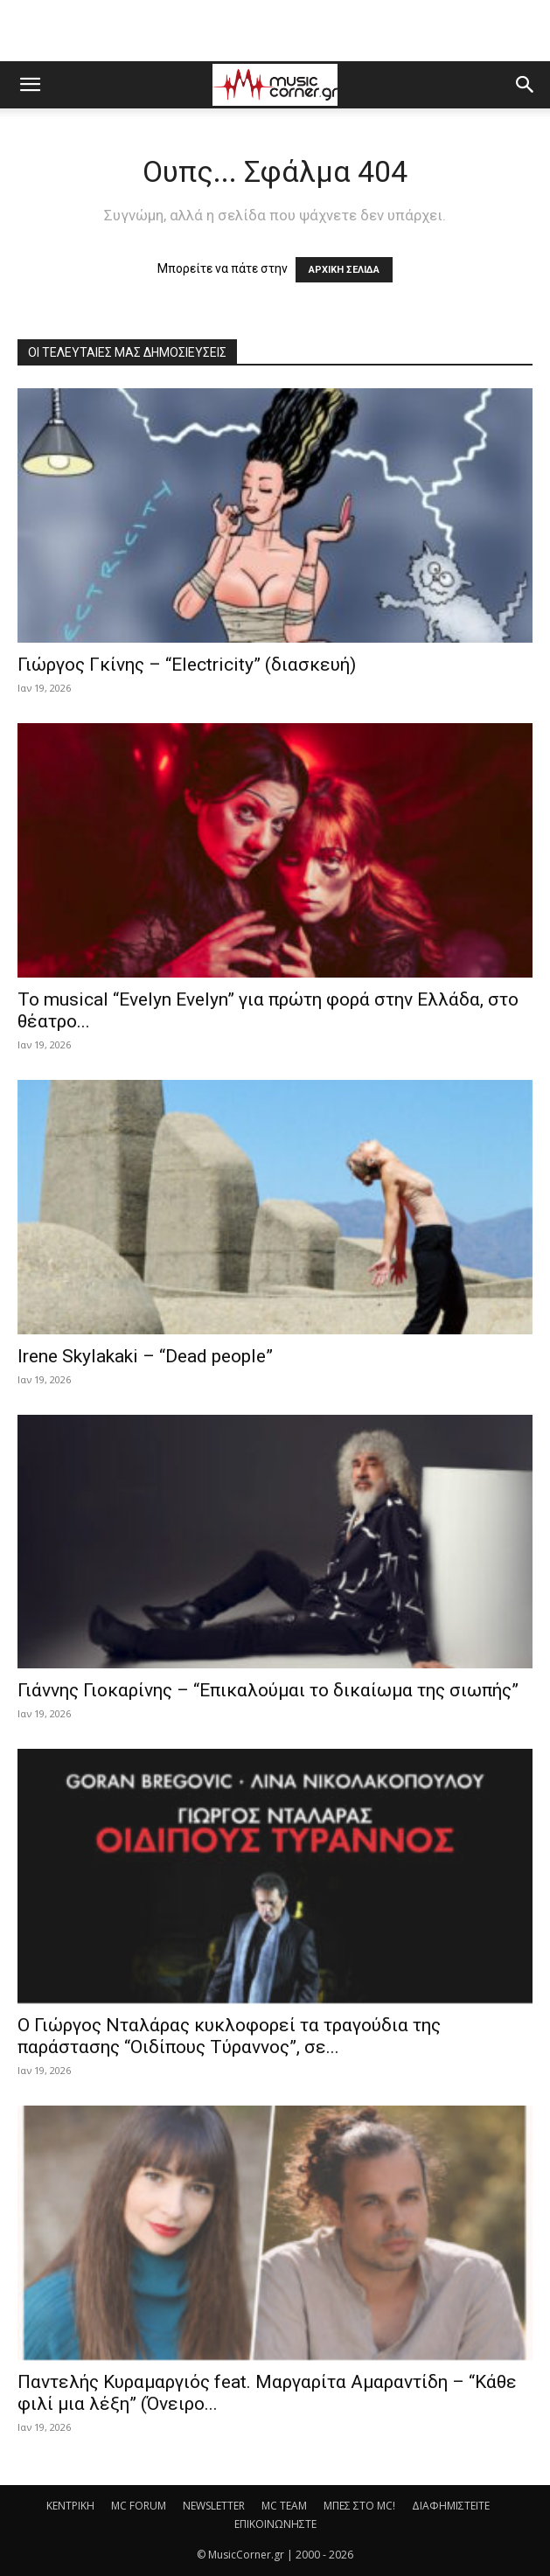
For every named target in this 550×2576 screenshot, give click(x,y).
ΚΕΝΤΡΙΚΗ (70, 2505)
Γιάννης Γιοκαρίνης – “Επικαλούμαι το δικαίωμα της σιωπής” (268, 1690)
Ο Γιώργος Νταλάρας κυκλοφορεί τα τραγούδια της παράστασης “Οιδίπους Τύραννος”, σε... (229, 2036)
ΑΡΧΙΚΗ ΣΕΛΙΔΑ (344, 269)
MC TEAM (284, 2505)
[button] (30, 84)
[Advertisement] (275, 30)
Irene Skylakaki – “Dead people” (145, 1356)
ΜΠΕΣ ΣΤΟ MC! (359, 2505)
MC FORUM (138, 2505)
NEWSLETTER (214, 2505)
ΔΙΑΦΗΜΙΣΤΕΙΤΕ (451, 2505)
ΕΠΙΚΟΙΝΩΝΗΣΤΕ (275, 2524)
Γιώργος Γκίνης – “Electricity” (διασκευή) (186, 664)
